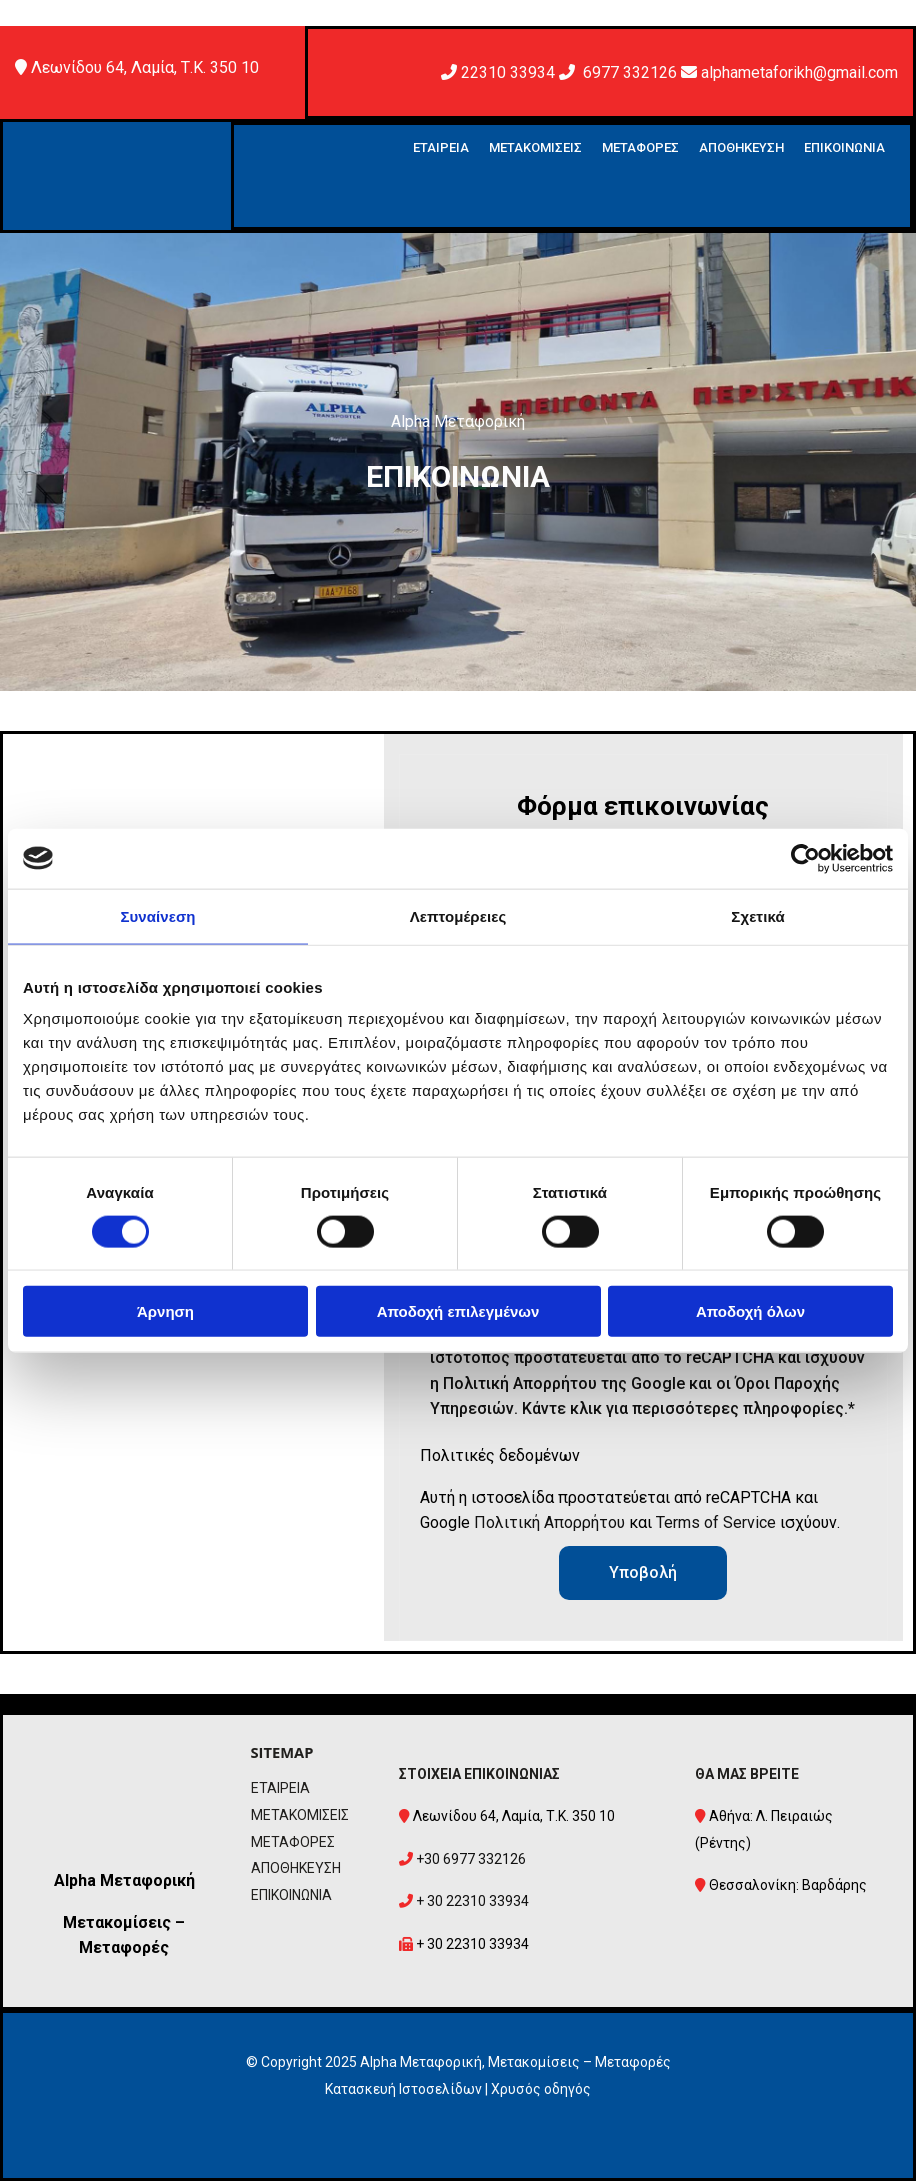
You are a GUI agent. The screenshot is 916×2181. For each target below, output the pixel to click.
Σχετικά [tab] (757, 915)
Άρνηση (165, 1311)
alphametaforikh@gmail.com (799, 72)
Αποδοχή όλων (750, 1311)
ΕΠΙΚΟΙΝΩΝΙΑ (844, 147)
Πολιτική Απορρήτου (549, 1522)
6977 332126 (630, 72)
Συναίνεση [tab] (157, 915)
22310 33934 (508, 72)
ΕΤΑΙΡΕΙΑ (441, 147)
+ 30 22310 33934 (472, 1901)
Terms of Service (716, 1522)
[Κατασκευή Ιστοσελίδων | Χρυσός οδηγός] (34, 2144)
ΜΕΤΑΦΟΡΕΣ (640, 147)
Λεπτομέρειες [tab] (458, 915)
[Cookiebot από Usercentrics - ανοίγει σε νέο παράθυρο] (805, 858)
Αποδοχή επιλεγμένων (458, 1311)
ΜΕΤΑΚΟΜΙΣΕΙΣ (535, 147)
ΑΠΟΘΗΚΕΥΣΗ (741, 147)
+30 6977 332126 (471, 1859)
